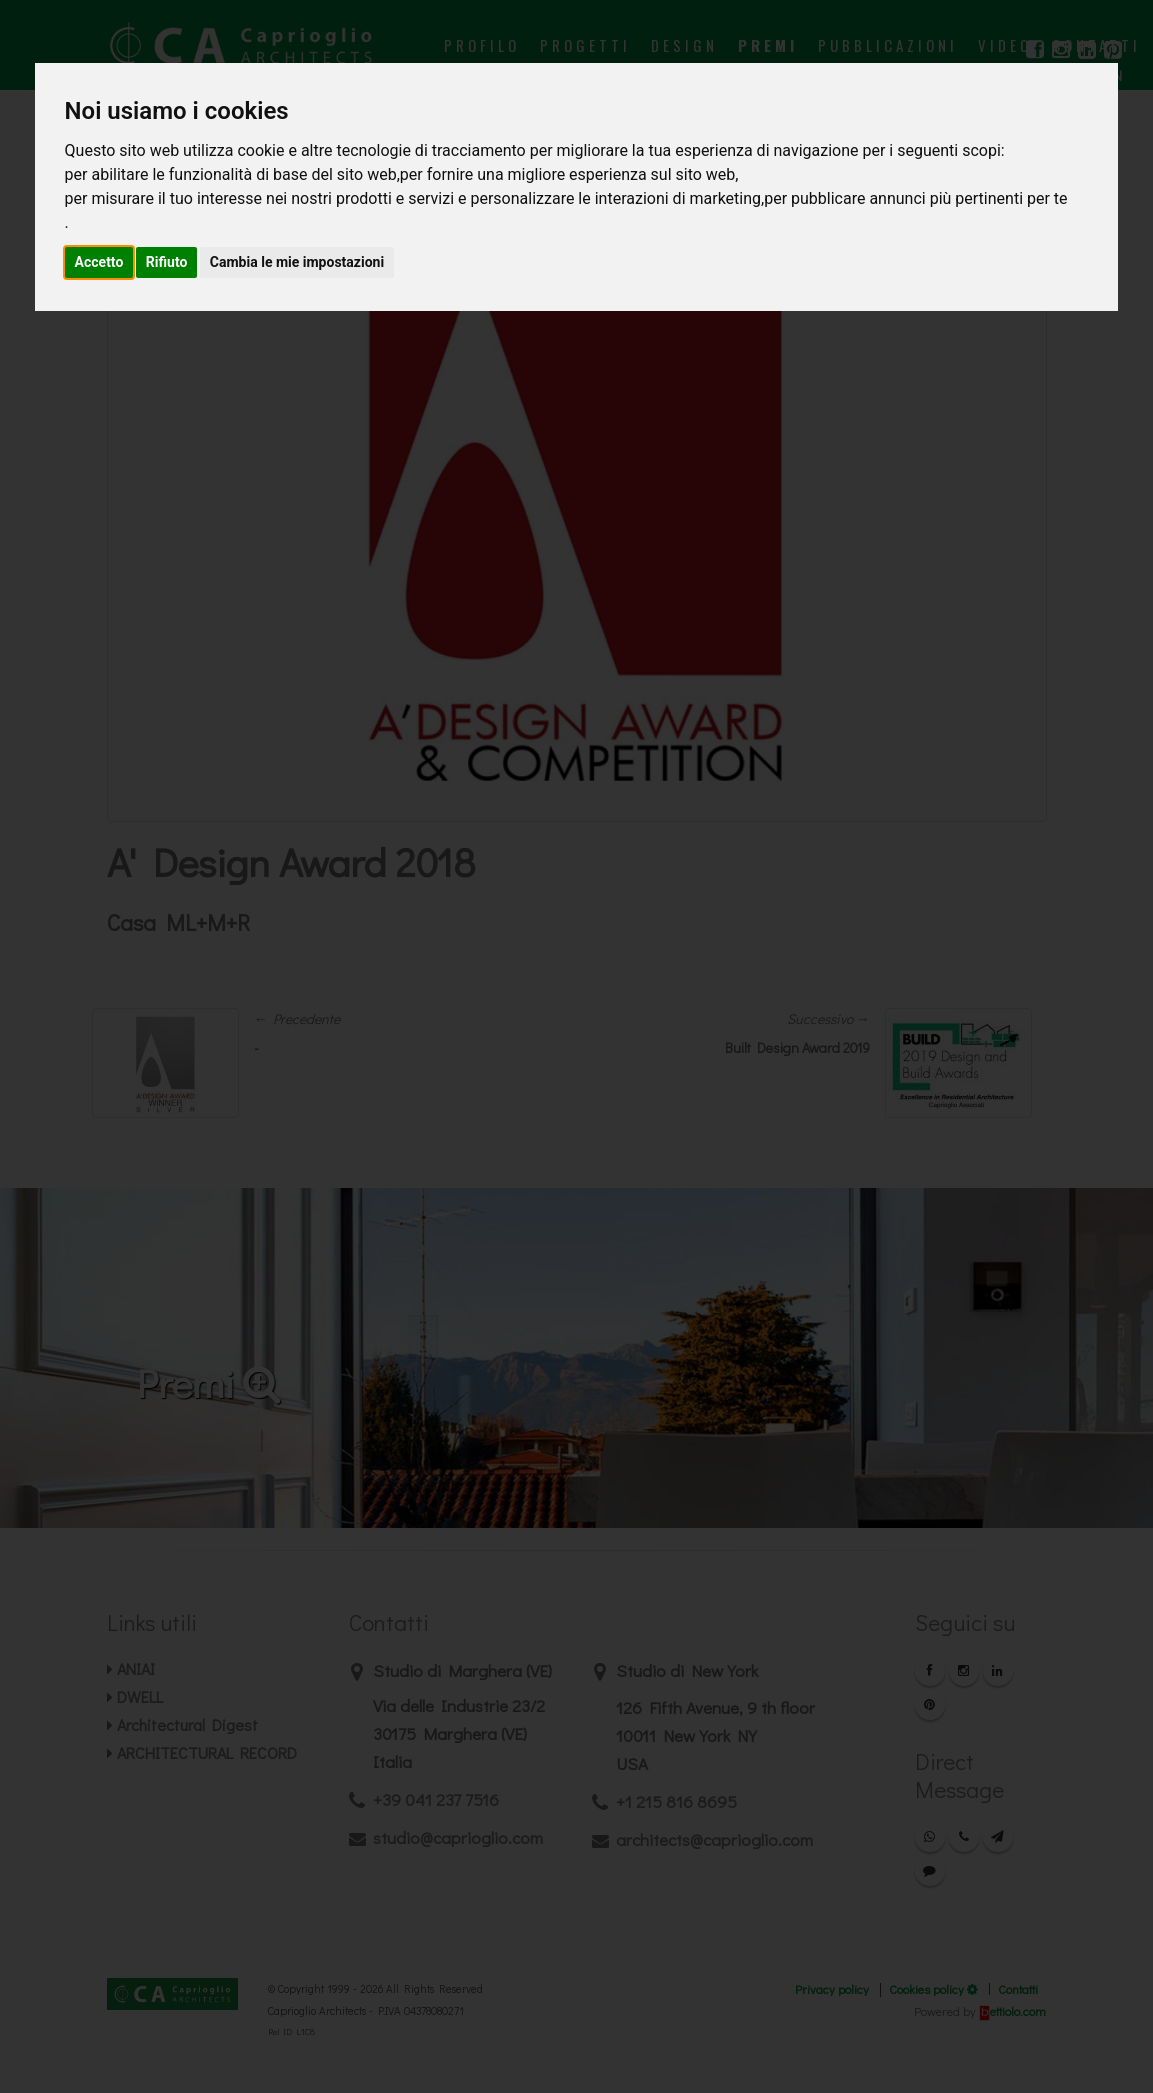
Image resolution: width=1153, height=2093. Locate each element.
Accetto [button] (99, 262)
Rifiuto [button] (167, 262)
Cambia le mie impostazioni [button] (297, 262)
